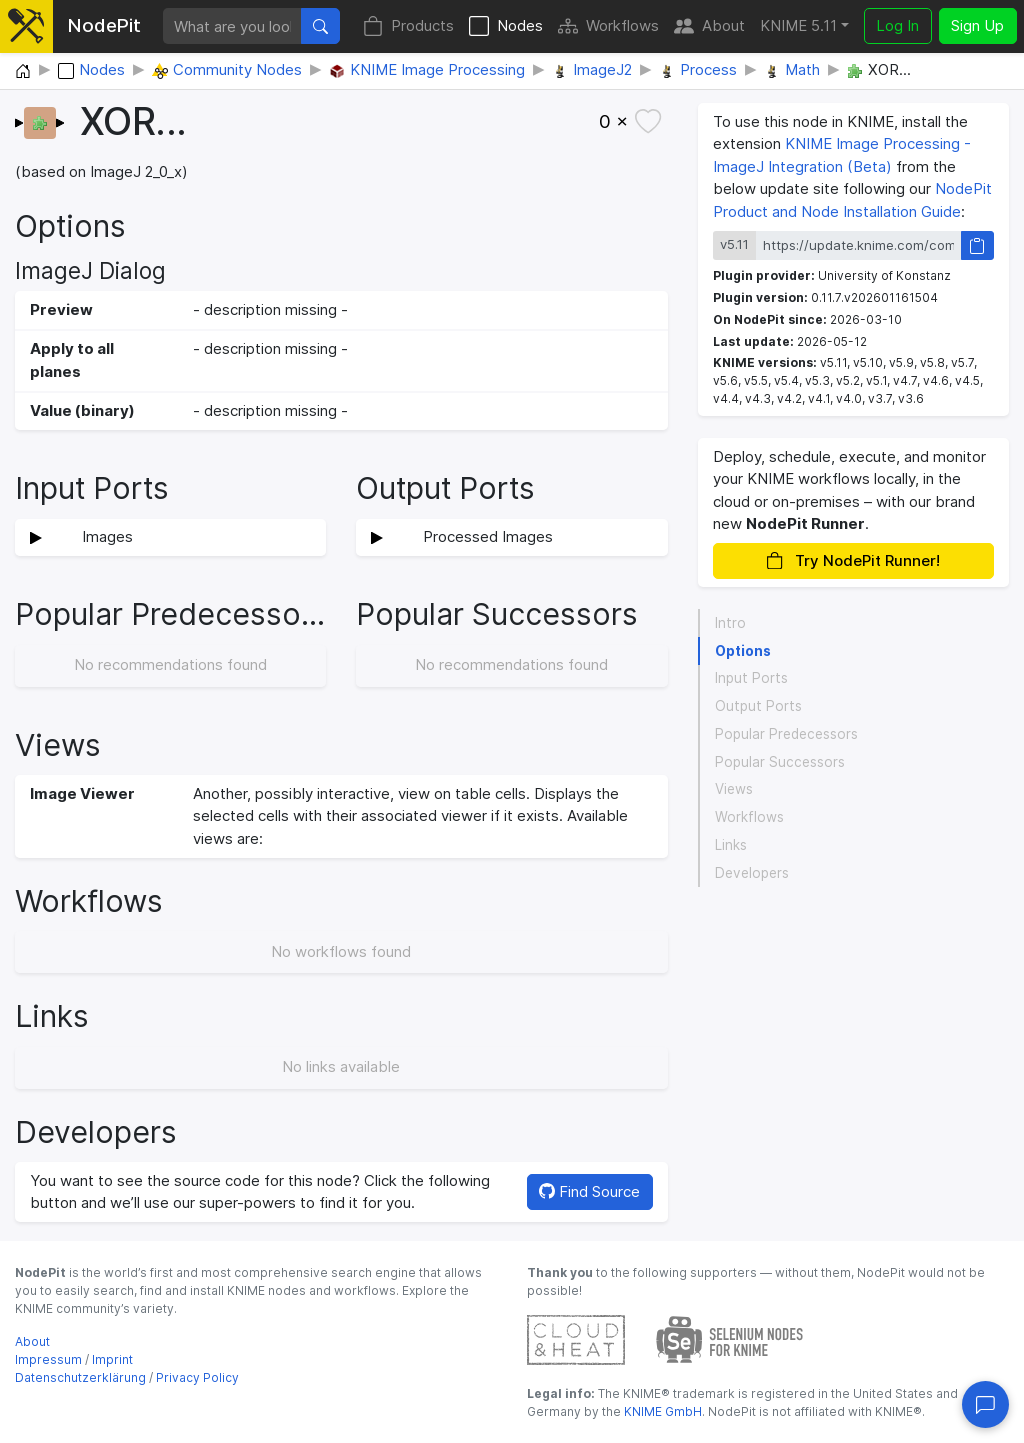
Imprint (112, 1359)
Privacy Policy (197, 1377)
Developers (752, 873)
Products (408, 26)
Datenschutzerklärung (80, 1377)
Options (743, 651)
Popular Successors (780, 762)
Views (734, 789)
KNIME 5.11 (798, 25)
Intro (730, 623)
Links (731, 845)
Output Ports (758, 706)
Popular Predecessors (786, 734)
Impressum (48, 1359)
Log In (897, 25)
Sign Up (977, 25)
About (709, 26)
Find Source (589, 1191)
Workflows (608, 26)
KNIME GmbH (661, 1411)
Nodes (506, 26)
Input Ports (751, 678)
